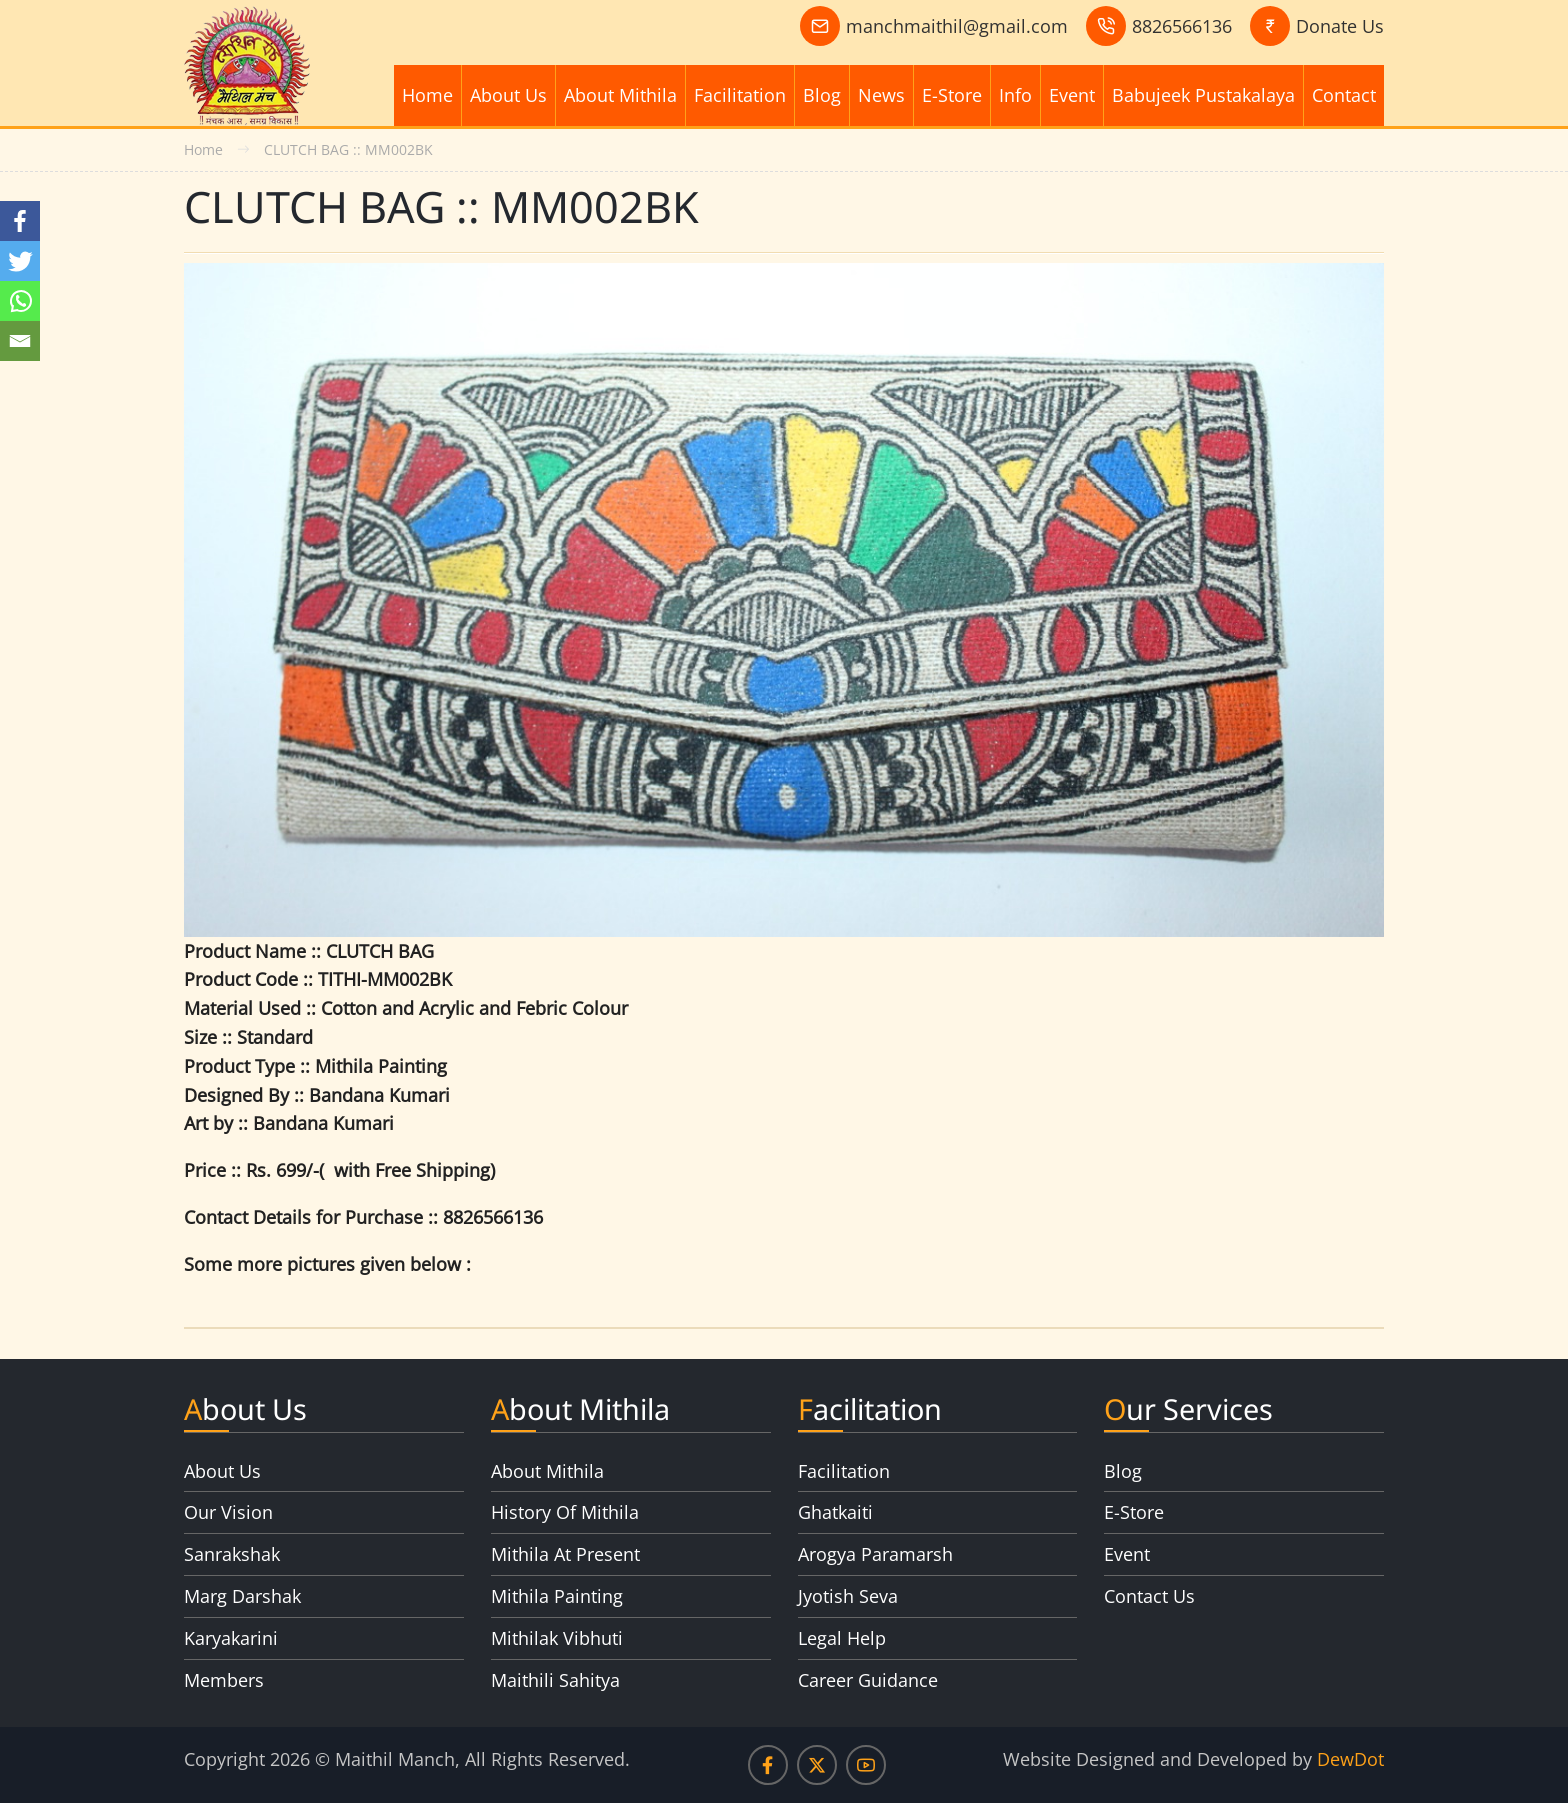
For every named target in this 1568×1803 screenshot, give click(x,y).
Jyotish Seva (848, 1596)
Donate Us (1340, 26)
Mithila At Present (565, 1554)
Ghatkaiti (835, 1512)
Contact (1344, 95)
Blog (822, 95)
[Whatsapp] (20, 301)
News (881, 95)
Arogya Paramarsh (875, 1554)
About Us (508, 95)
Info (1015, 95)
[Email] (20, 341)
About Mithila (620, 95)
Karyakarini (231, 1638)
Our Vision (228, 1512)
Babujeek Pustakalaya (1203, 95)
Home (427, 95)
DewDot (1350, 1759)
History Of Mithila (565, 1512)
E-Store (952, 95)
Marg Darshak (242, 1596)
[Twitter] (20, 261)
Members (224, 1680)
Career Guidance (868, 1680)
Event (1072, 95)
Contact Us (1149, 1596)
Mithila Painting (557, 1596)
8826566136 (1182, 26)
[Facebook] (20, 221)
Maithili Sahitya (555, 1680)
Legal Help (842, 1638)
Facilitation (740, 95)
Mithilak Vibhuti (557, 1638)
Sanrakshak (232, 1554)
